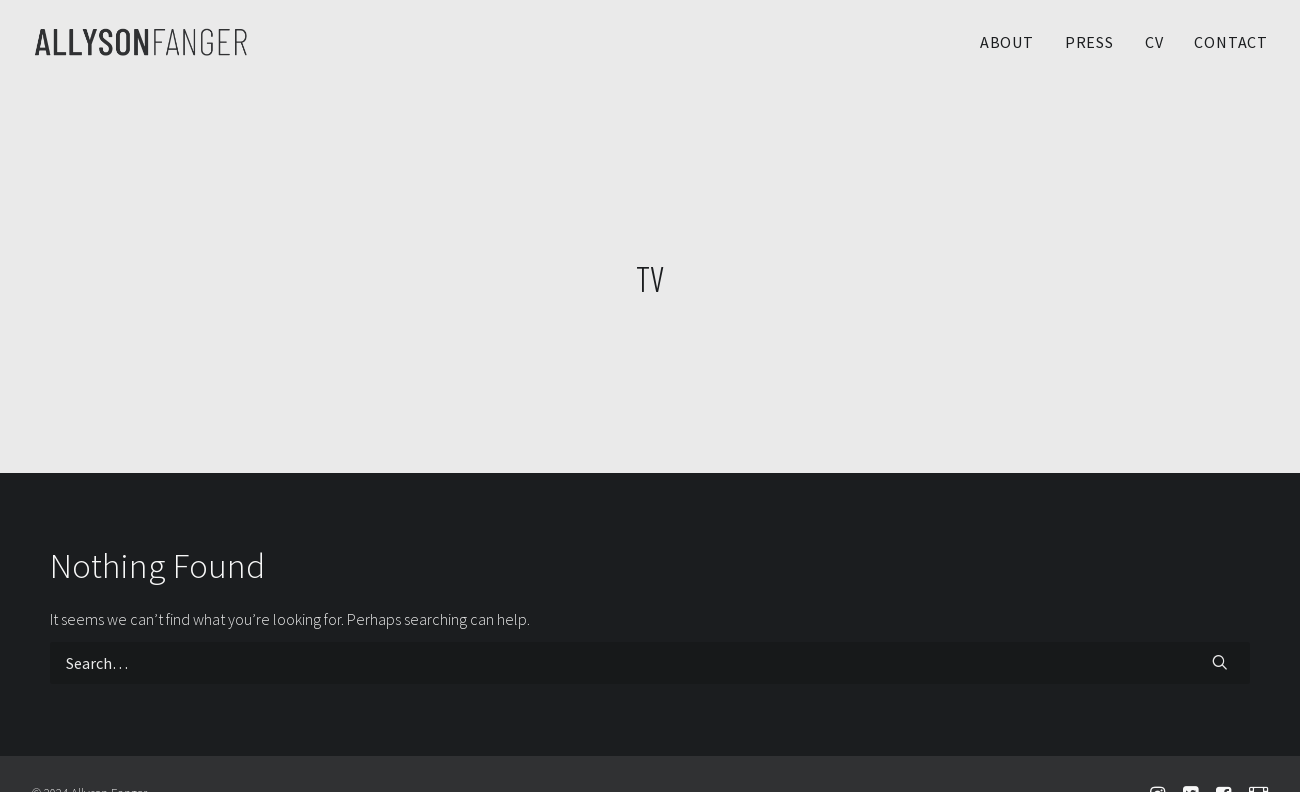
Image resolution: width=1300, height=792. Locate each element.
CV (1154, 42)
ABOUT (1007, 42)
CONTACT (1231, 42)
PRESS (1089, 42)
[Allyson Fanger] (141, 42)
